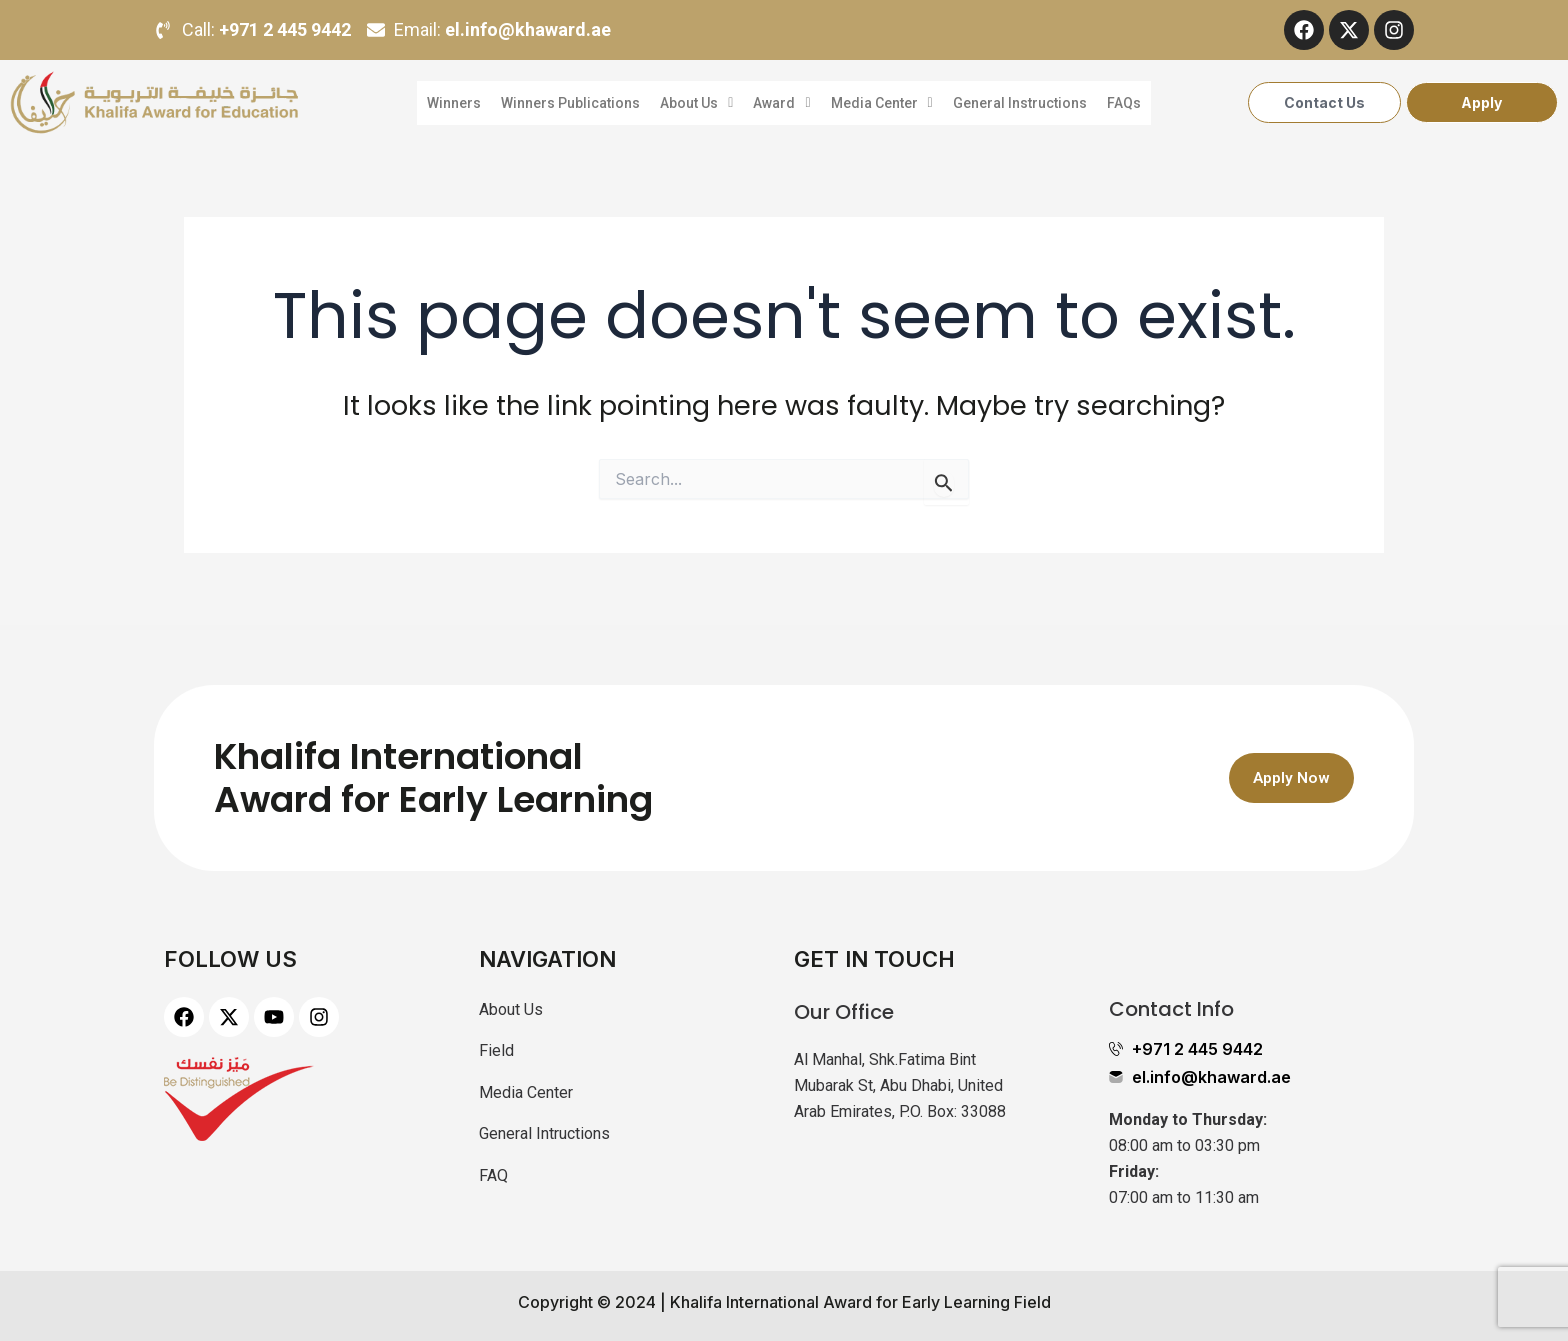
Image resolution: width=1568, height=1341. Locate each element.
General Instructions (1022, 103)
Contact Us (1324, 102)
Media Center (882, 103)
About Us (695, 103)
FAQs (1127, 103)
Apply (1481, 102)
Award (781, 103)
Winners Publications (568, 103)
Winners (451, 103)
